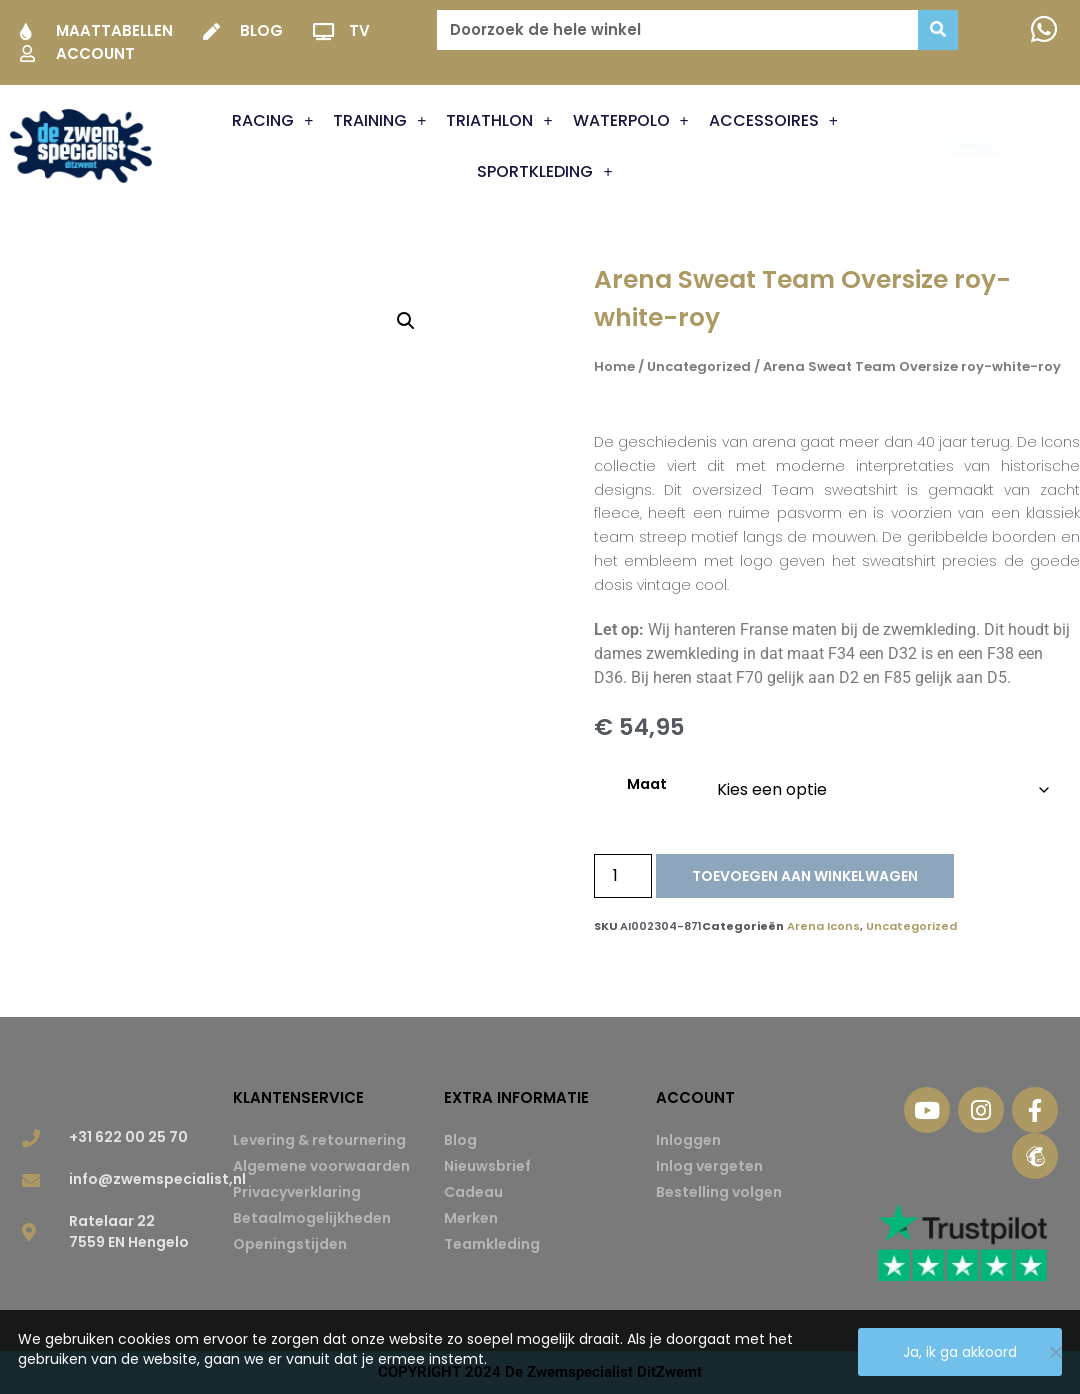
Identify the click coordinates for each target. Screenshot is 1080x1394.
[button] (406, 321)
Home (614, 366)
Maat (647, 784)
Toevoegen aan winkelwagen (805, 876)
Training (379, 121)
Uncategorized (699, 366)
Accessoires (773, 121)
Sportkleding (544, 172)
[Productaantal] (623, 876)
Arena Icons (823, 926)
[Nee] (1055, 1352)
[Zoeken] (938, 30)
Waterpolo (631, 121)
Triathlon (499, 121)
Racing (272, 121)
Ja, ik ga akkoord (960, 1352)
